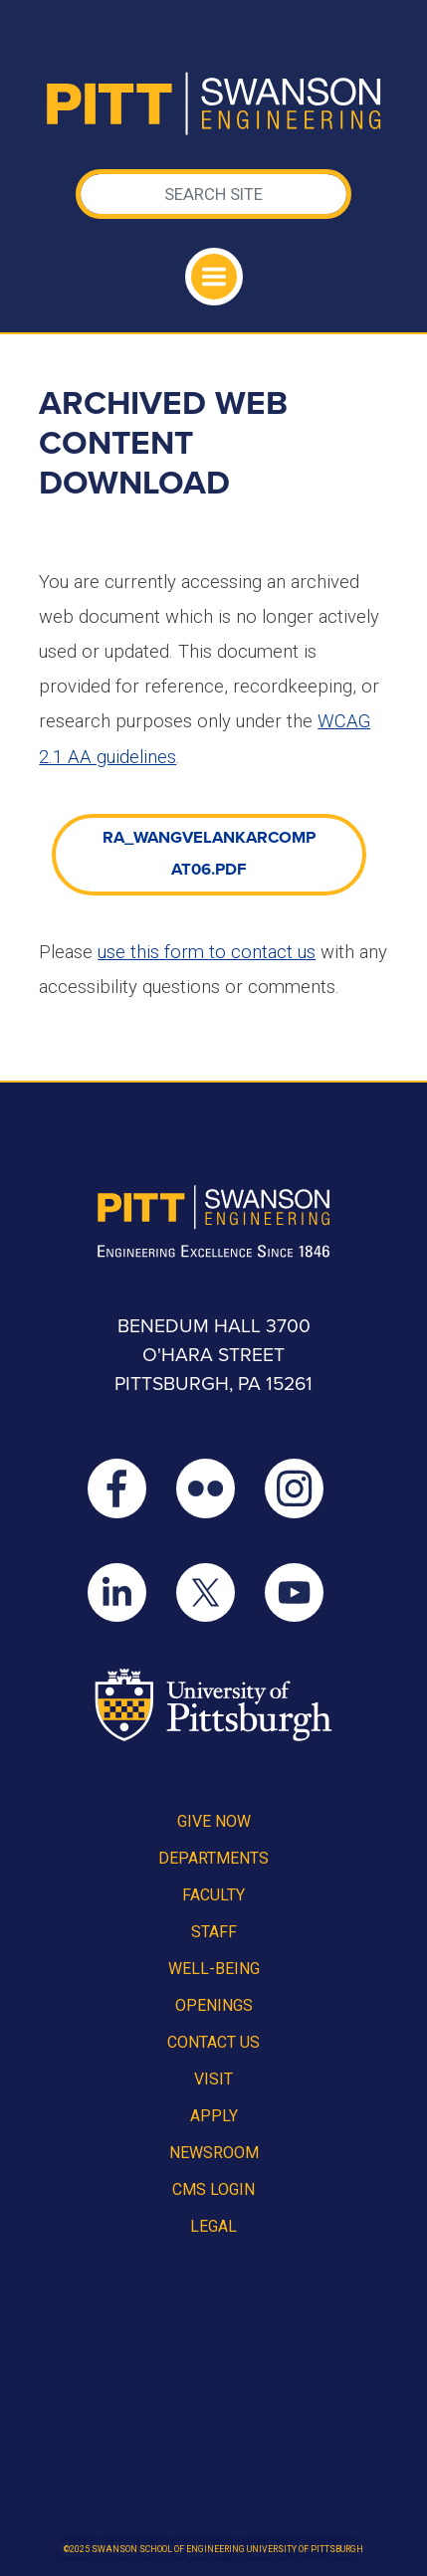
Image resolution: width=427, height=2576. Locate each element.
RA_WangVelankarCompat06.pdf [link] (209, 854)
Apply (214, 2115)
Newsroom (214, 2152)
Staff (214, 1931)
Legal (213, 2226)
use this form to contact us (207, 952)
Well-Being (214, 1968)
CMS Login (213, 2189)
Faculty (213, 1894)
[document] (209, 869)
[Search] (213, 194)
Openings (214, 2005)
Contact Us (213, 2042)
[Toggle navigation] (214, 276)
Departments (213, 1858)
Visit (213, 2079)
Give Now (214, 1821)
